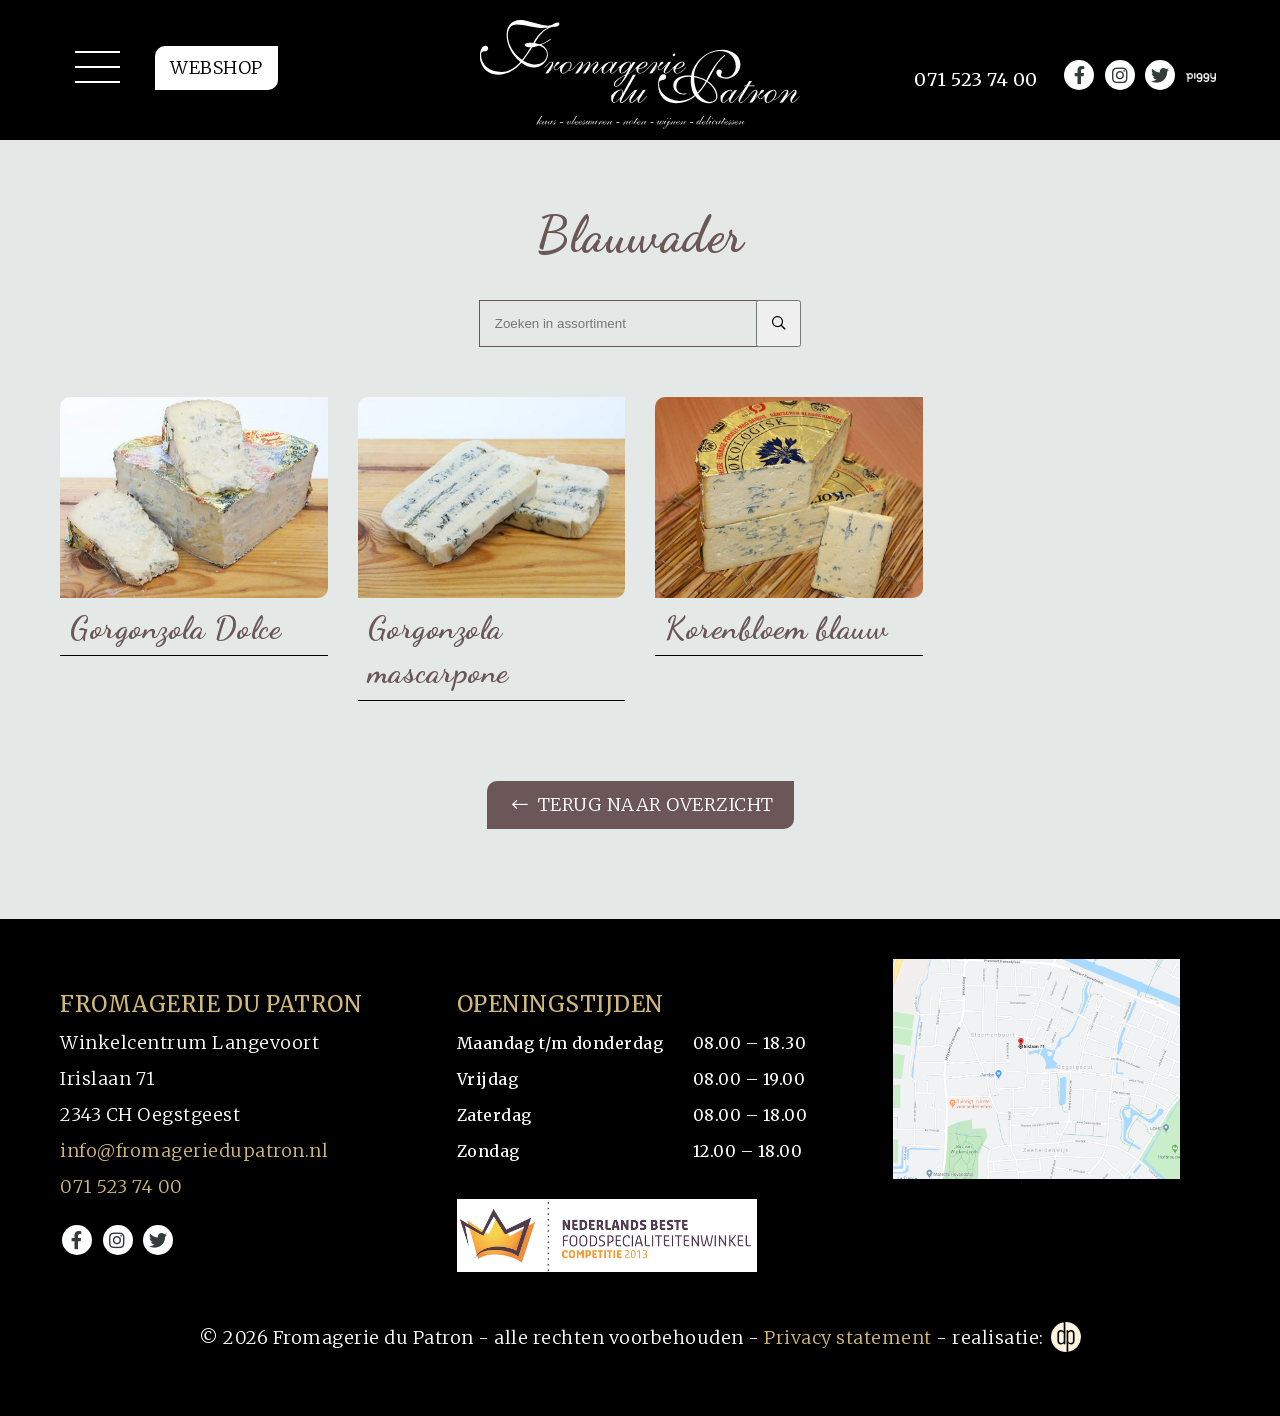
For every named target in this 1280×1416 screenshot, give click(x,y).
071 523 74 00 (121, 1186)
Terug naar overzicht (643, 804)
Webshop (216, 67)
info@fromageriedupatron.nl (194, 1150)
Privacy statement (848, 1337)
